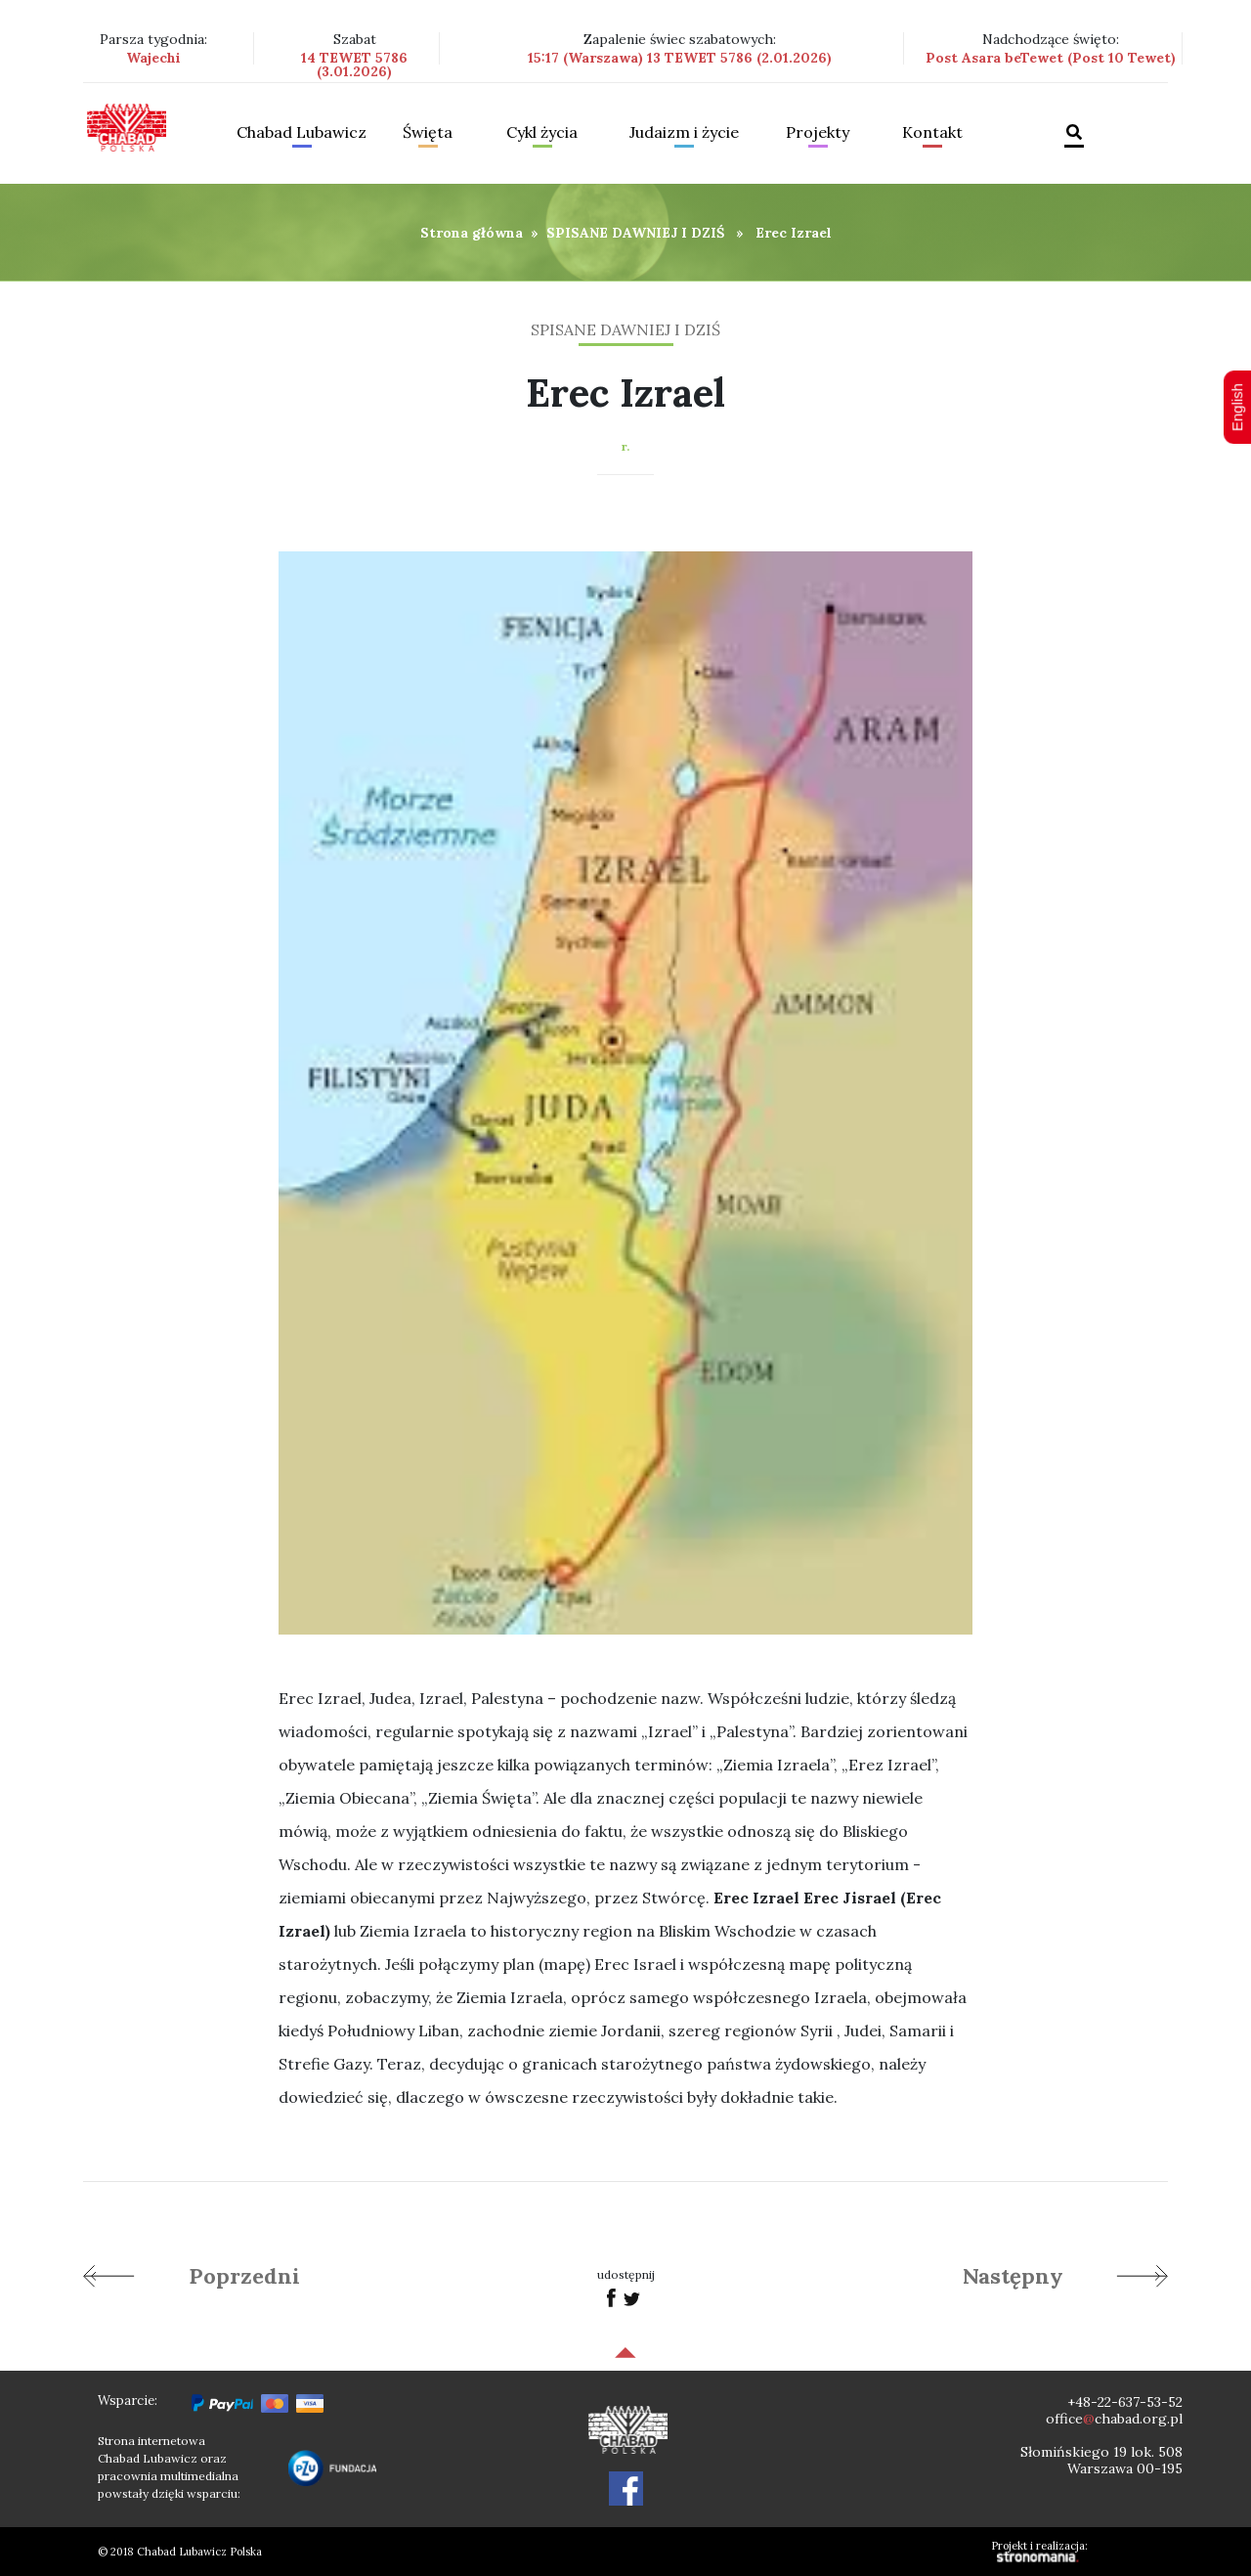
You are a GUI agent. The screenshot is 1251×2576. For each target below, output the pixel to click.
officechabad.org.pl (1114, 2418)
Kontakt (932, 133)
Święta (428, 133)
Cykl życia (542, 133)
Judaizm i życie (684, 133)
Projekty (817, 133)
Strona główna (471, 232)
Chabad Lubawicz (302, 133)
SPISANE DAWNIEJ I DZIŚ (635, 232)
